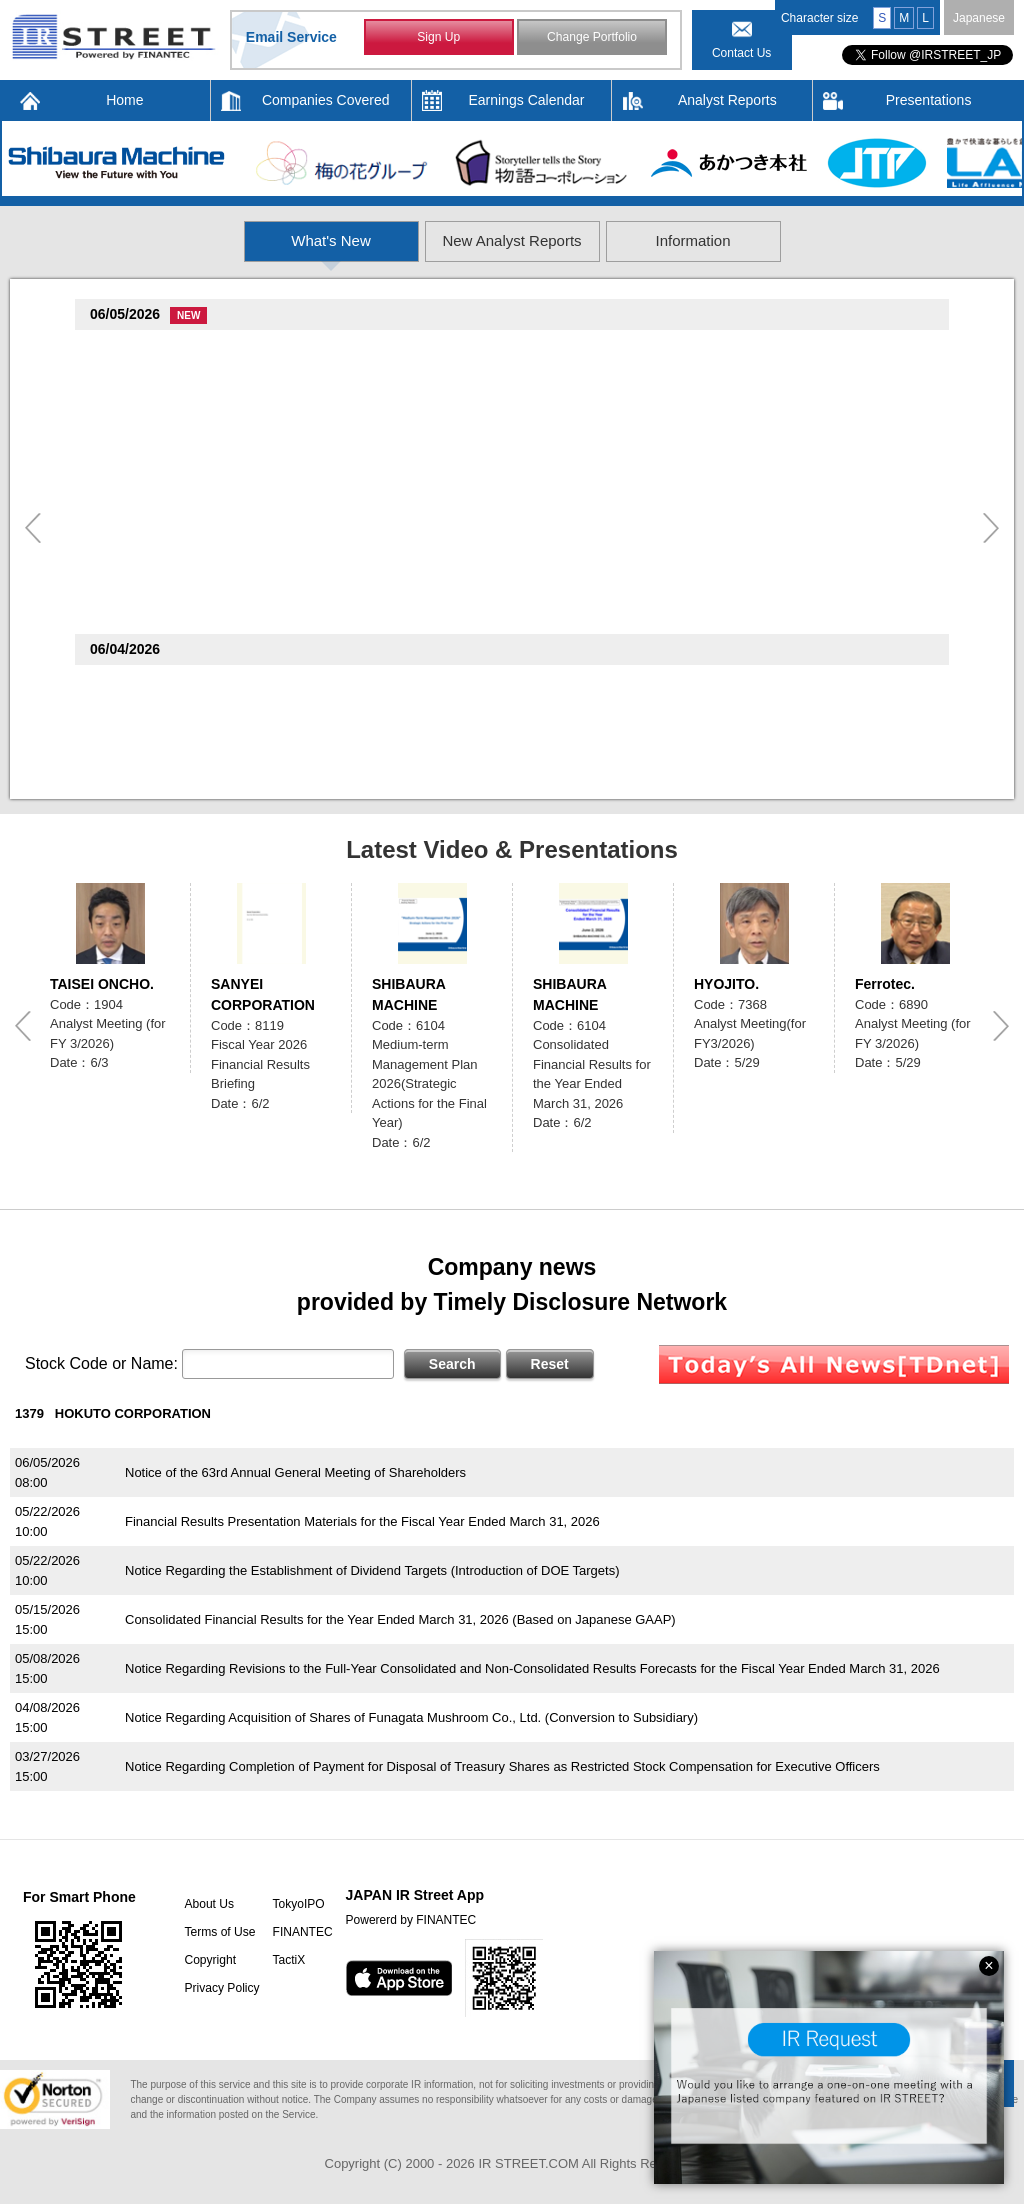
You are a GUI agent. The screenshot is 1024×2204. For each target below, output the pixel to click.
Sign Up (438, 38)
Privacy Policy (220, 1988)
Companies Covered (326, 100)
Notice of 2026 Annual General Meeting (238, 763)
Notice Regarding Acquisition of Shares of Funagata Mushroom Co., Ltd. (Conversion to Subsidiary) (411, 1717)
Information (814, 240)
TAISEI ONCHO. (102, 984)
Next (991, 528)
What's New (211, 240)
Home (124, 100)
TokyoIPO (297, 1904)
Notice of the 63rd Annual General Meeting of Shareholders (295, 1472)
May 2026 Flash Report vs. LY (212, 427)
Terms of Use (218, 1932)
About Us (207, 1904)
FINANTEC (301, 1932)
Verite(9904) (131, 403)
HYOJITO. (726, 984)
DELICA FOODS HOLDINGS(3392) (199, 589)
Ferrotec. (885, 984)
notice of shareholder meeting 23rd (225, 614)
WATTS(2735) (136, 535)
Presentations (929, 100)
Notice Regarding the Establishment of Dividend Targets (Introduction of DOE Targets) (372, 1570)
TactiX (287, 1960)
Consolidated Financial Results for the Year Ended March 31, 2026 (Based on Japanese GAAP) (400, 1619)
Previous (33, 528)
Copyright (208, 1960)
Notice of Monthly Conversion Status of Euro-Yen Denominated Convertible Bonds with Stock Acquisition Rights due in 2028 (481, 506)
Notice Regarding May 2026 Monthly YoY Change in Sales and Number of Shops (358, 560)
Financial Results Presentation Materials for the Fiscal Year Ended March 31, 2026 (362, 1521)
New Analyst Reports (512, 240)
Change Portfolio (591, 38)
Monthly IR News (174, 709)
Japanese (979, 18)
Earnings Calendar (527, 100)
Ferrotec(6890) (140, 457)
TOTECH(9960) (140, 349)
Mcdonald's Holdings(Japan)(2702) (202, 684)
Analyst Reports (727, 100)
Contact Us (741, 53)
